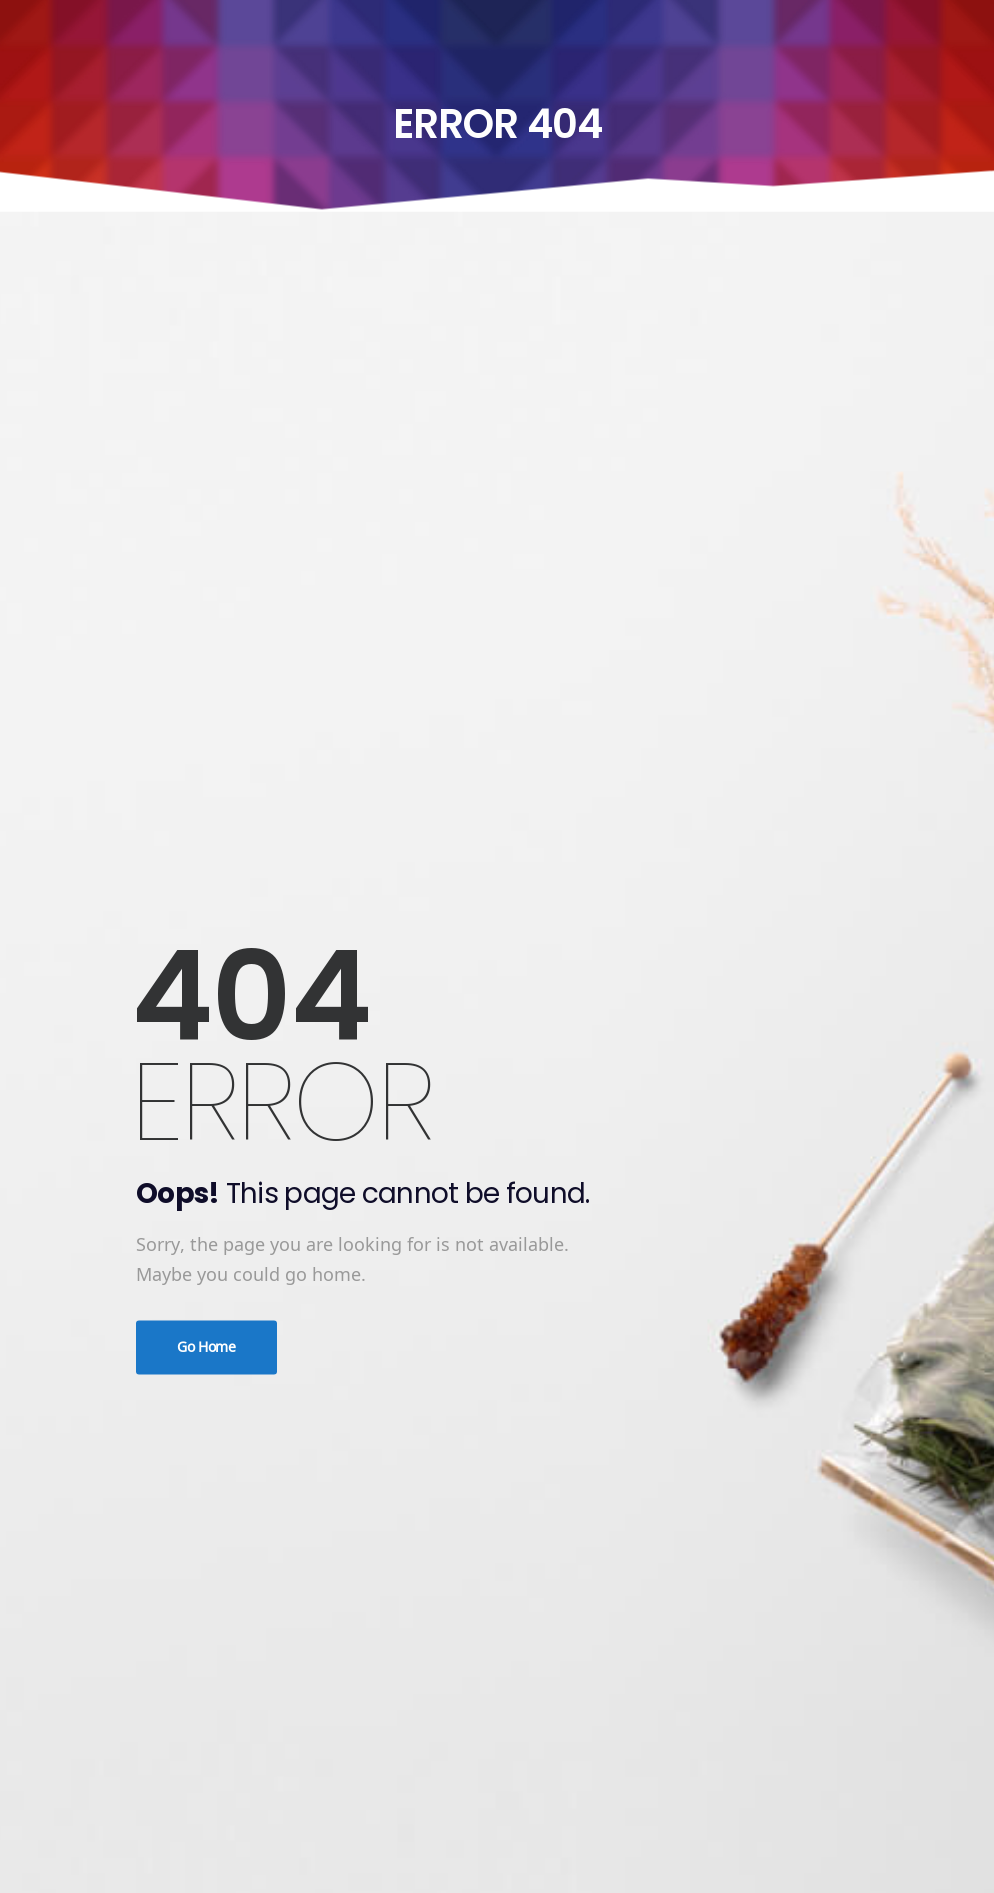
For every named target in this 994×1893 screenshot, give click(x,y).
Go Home (206, 1346)
